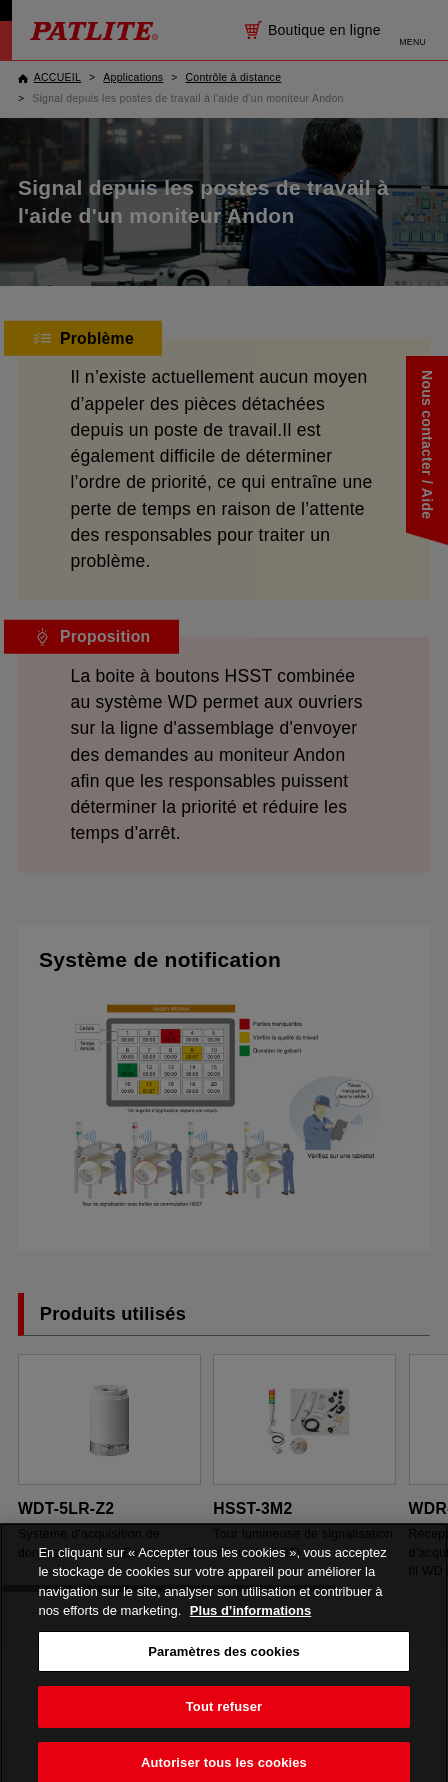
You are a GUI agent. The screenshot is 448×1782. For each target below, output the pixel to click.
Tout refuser (224, 1720)
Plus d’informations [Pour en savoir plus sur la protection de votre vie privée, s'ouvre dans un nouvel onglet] (250, 1624)
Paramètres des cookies (224, 1665)
